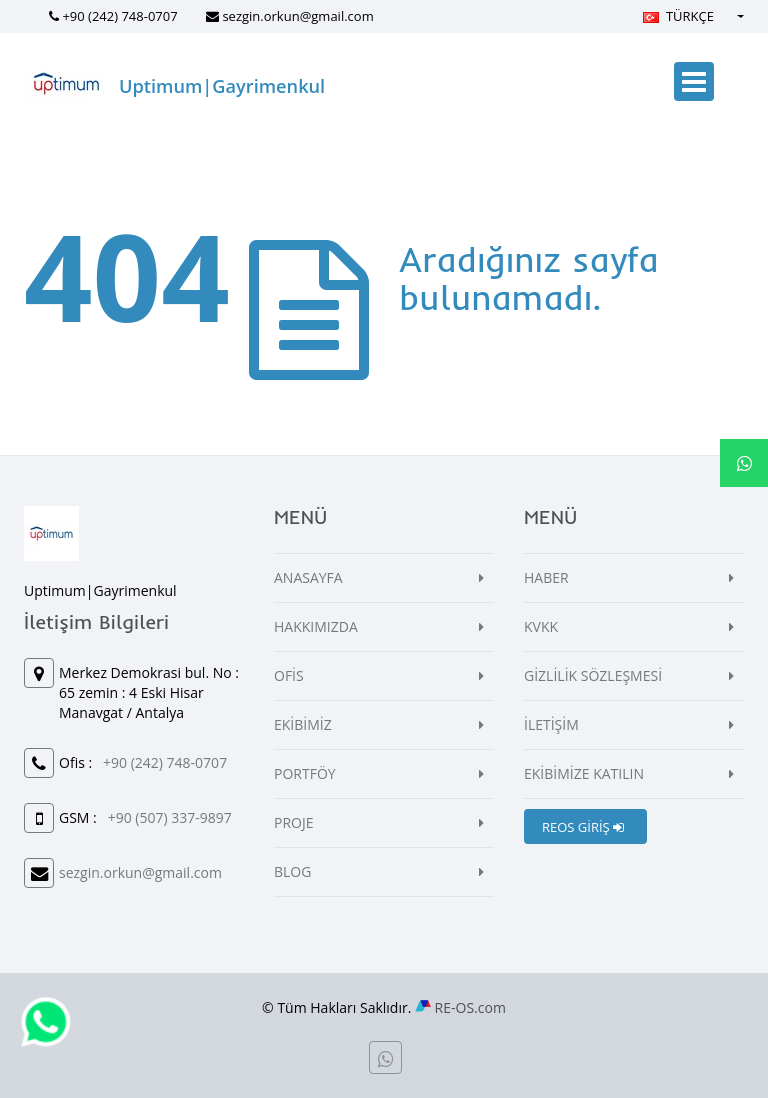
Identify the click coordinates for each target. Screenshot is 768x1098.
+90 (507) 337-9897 (170, 817)
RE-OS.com (470, 1007)
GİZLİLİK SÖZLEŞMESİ (593, 675)
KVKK (541, 626)
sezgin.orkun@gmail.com (297, 16)
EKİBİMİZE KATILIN (584, 773)
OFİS (289, 675)
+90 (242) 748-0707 (119, 16)
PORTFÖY (305, 773)
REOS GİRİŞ (583, 827)
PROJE (294, 822)
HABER (546, 577)
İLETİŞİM (551, 724)
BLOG (292, 871)
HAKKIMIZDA (316, 626)
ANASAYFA (308, 577)
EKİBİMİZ (303, 724)
